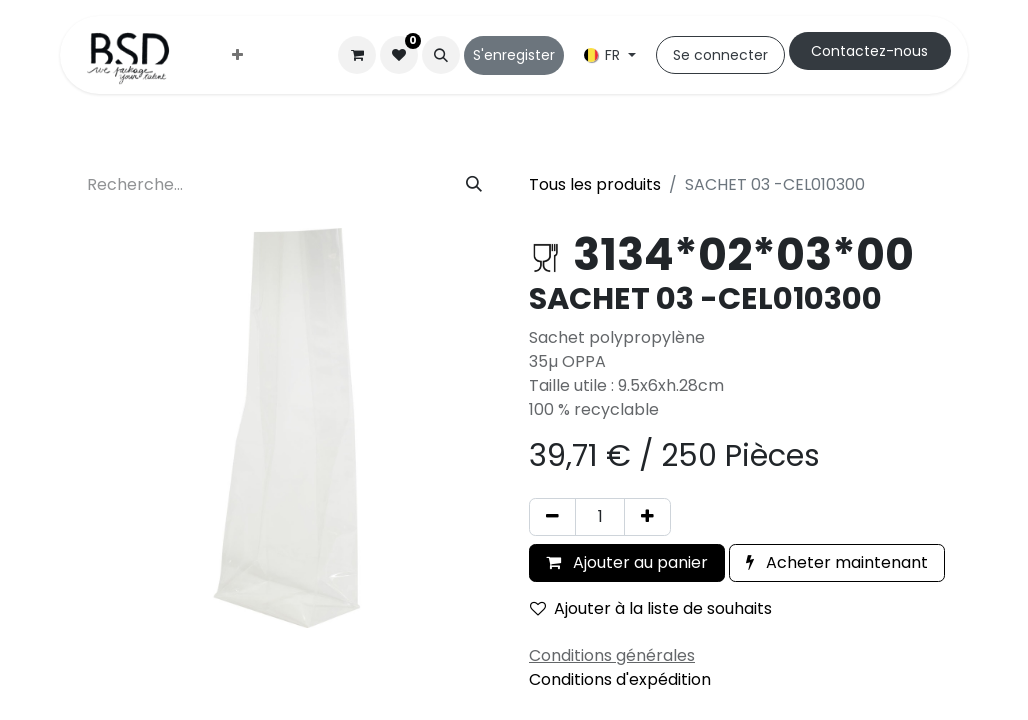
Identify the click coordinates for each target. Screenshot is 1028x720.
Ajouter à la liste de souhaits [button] (651, 608)
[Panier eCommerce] (357, 55)
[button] (441, 55)
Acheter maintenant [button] (837, 562)
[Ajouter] (647, 517)
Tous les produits (595, 184)
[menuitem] (237, 55)
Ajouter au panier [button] (627, 562)
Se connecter (720, 55)
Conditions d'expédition (620, 679)
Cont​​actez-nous (869, 51)
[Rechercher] (474, 185)
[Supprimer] (552, 517)
